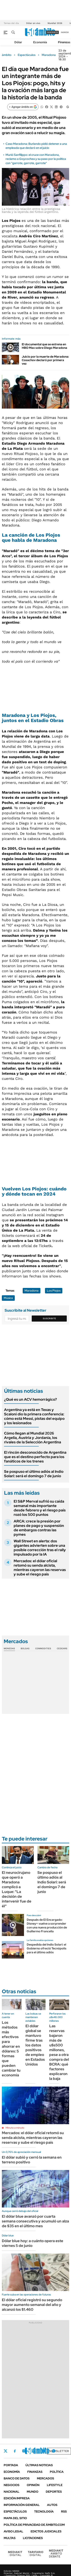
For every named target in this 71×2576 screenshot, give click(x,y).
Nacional (11, 2492)
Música (8, 1298)
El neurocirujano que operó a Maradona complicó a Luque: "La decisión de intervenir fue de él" (16, 1889)
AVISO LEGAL (13, 2531)
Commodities (43, 1648)
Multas (9, 2538)
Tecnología (44, 2511)
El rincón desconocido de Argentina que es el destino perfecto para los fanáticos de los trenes (35, 1457)
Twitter (5, 2450)
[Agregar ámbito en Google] (23, 107)
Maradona (49, 55)
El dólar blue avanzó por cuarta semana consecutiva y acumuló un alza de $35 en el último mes (35, 2221)
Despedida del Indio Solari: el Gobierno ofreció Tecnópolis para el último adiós (46, 1948)
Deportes (54, 2492)
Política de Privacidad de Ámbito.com (34, 2525)
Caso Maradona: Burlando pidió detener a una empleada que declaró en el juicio (36, 146)
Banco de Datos (17, 2478)
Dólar (18, 42)
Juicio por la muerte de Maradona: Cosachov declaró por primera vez (45, 360)
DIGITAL (15, 2553)
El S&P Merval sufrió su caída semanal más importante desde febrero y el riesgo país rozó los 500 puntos (40, 1508)
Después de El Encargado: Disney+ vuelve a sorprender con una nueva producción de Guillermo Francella (47, 1925)
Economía (40, 42)
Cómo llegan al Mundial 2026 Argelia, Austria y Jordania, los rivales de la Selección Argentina (32, 1437)
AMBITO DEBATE (56, 2553)
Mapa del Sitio (15, 2518)
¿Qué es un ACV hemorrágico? (30, 1399)
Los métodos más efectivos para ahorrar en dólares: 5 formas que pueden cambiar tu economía (11, 2048)
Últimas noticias (39, 2465)
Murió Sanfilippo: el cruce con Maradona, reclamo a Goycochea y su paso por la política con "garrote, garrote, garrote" (36, 159)
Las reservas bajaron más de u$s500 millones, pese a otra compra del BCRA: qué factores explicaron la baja (59, 2052)
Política (57, 2472)
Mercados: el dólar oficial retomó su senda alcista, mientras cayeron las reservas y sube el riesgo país (40, 1568)
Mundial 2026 (55, 23)
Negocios (11, 2485)
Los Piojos (53, 1291)
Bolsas (25, 1648)
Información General (22, 2505)
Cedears (62, 1648)
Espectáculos (26, 55)
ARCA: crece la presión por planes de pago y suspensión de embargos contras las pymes (39, 1528)
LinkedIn (33, 2451)
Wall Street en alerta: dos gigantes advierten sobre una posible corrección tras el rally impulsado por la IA (40, 1548)
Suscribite (49, 1318)
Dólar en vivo (33, 23)
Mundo (32, 2492)
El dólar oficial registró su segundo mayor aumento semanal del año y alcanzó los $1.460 (32, 2304)
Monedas (9, 1648)
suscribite (52, 32)
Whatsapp (53, 2451)
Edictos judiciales (46, 2531)
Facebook (15, 2451)
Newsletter (59, 2451)
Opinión (33, 2485)
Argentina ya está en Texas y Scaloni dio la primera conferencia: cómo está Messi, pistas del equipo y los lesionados (34, 1416)
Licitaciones (33, 2538)
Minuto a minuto (15, 2127)
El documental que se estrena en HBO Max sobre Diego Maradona (44, 346)
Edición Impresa (17, 2498)
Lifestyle (55, 2485)
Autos (52, 2505)
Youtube (43, 2451)
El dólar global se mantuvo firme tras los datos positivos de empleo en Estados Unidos (35, 2045)
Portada (11, 2465)
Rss (64, 2511)
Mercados (45, 2478)
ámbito (6, 55)
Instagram (23, 2451)
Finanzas (64, 42)
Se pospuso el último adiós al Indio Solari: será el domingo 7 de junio (33, 1473)
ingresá (65, 32)
